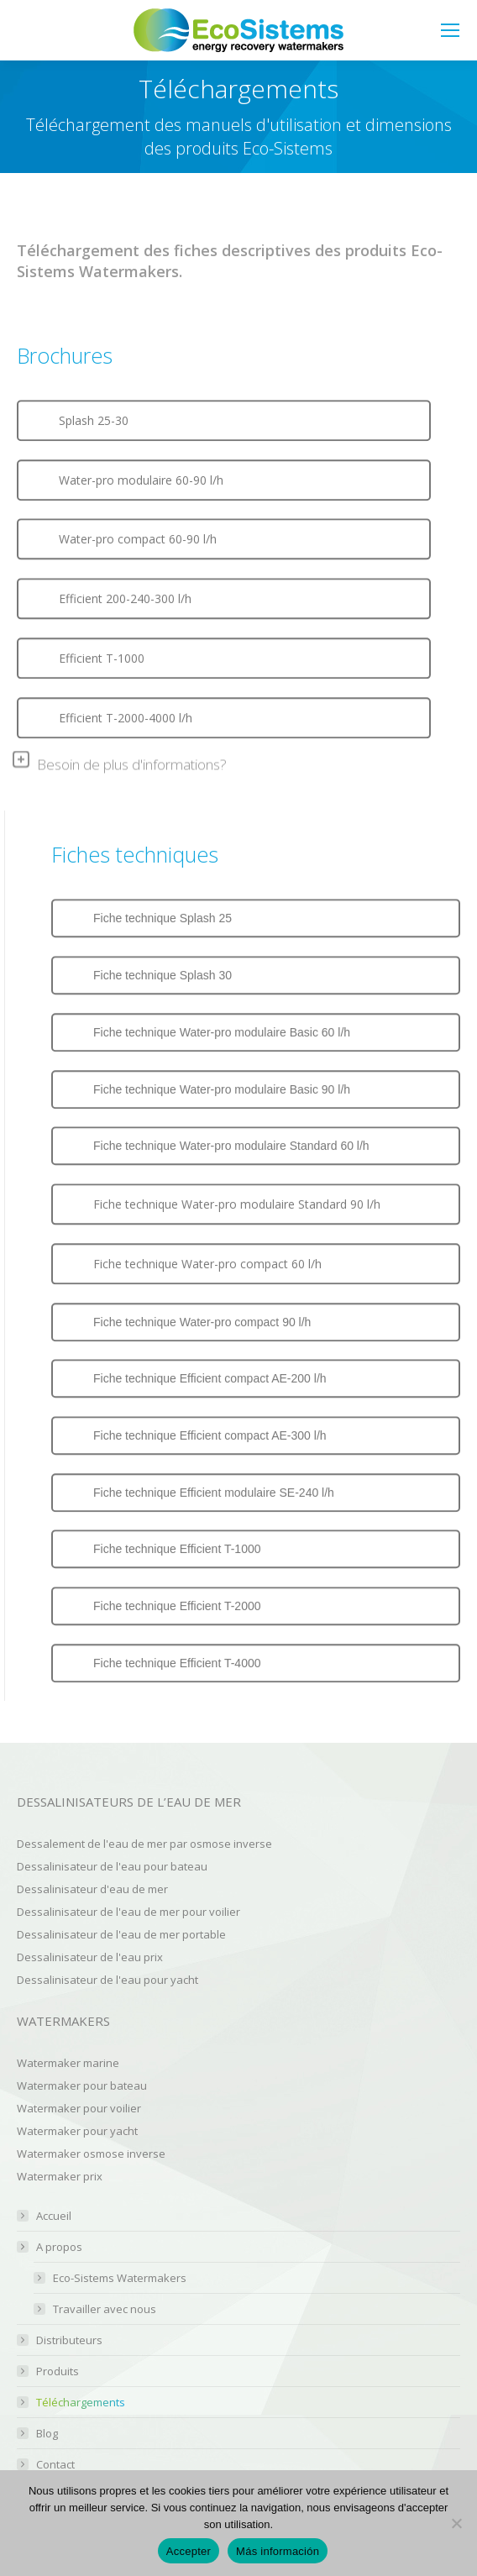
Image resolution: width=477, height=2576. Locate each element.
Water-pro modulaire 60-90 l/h (141, 480)
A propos (50, 2247)
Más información (277, 2551)
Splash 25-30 (93, 420)
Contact (55, 2465)
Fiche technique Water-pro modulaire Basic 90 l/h (221, 1088)
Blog (47, 2433)
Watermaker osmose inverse (91, 2153)
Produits (57, 2371)
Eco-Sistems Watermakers (119, 2278)
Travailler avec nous (104, 2309)
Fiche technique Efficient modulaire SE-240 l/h (213, 1491)
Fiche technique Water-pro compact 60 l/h (207, 1263)
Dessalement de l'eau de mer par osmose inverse (144, 1843)
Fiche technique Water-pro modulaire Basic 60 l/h (221, 1031)
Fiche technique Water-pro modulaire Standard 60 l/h (231, 1145)
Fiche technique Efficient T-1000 (177, 1549)
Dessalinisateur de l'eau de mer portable (121, 1934)
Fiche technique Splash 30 (162, 974)
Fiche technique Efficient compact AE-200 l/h (210, 1378)
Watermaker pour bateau (82, 2085)
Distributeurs (69, 2340)
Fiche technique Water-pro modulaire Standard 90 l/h (236, 1203)
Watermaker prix (59, 2176)
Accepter (188, 2551)
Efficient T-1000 (101, 657)
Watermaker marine (68, 2062)
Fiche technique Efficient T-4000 (177, 1662)
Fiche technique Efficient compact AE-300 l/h (210, 1434)
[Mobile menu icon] (450, 30)
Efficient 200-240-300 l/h (125, 598)
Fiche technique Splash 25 (162, 918)
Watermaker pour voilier (79, 2108)
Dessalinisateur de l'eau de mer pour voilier (128, 1911)
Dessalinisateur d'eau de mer (92, 1889)
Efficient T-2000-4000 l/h (125, 717)
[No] (456, 2523)
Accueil (53, 2216)
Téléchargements (80, 2402)
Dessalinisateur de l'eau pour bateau (112, 1866)
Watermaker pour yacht (77, 2130)
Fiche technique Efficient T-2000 (177, 1606)
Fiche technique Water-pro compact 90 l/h (202, 1321)
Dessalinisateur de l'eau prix (90, 1957)
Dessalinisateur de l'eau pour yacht (107, 1979)
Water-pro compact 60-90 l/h (138, 539)
